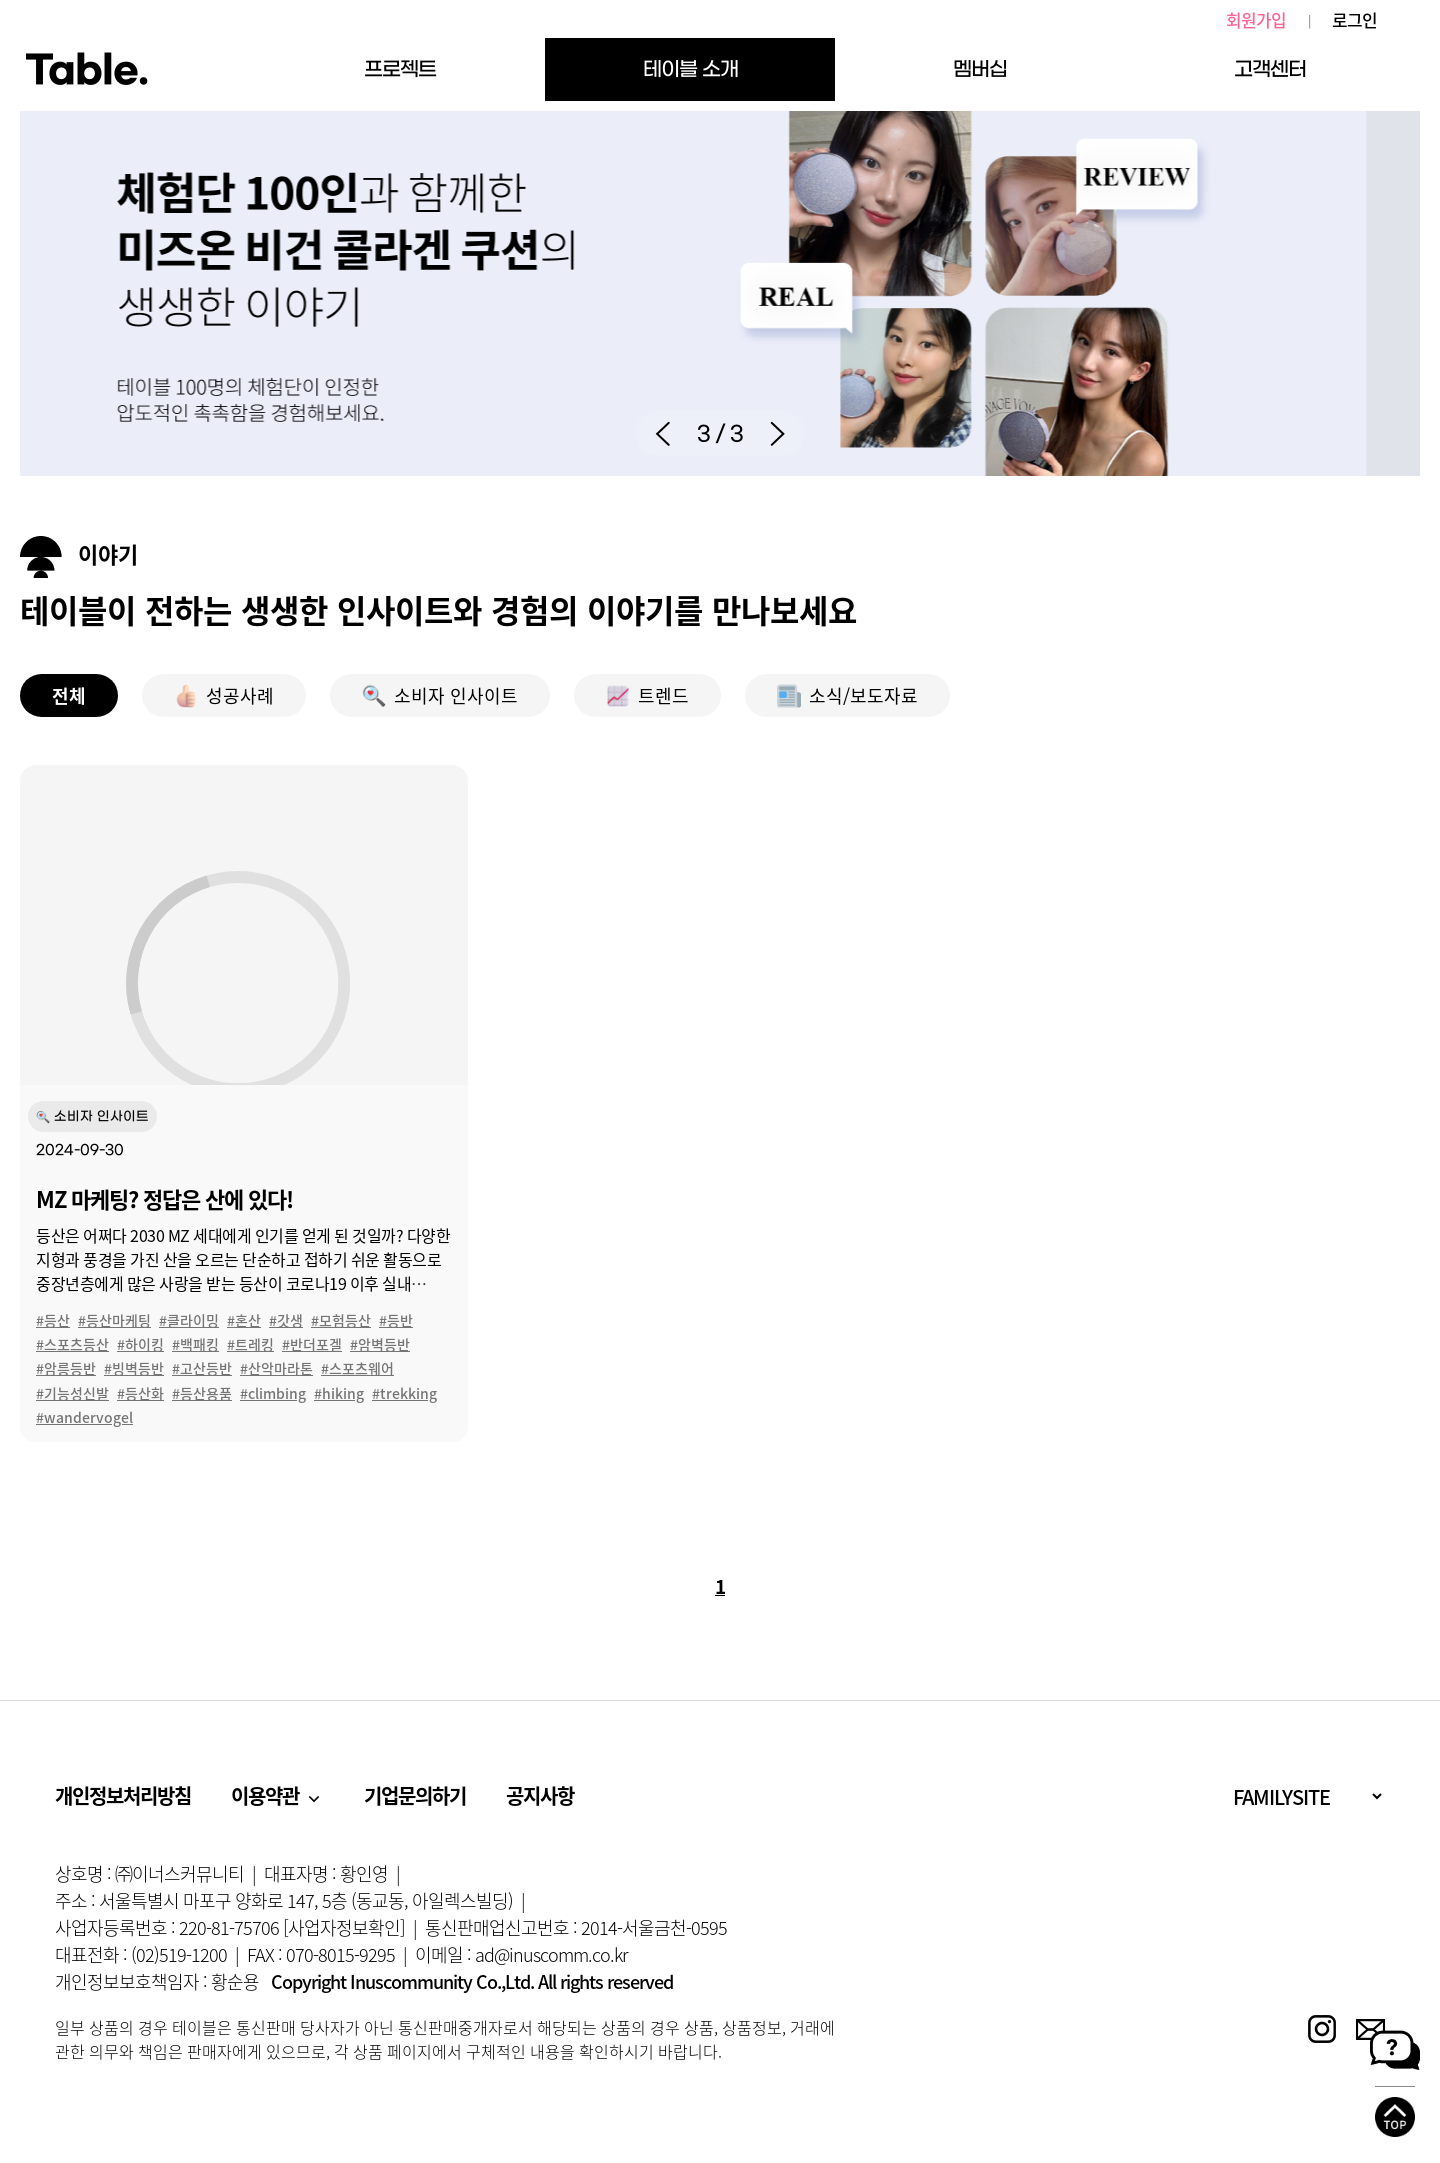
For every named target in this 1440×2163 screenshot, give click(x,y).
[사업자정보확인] (344, 1927)
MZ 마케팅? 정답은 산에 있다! (164, 1198)
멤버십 (980, 69)
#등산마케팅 (114, 1320)
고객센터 (1270, 69)
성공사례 (224, 695)
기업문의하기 (415, 1795)
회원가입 (1256, 20)
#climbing (273, 1393)
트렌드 (647, 695)
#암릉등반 (66, 1368)
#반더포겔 (312, 1344)
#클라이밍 (189, 1320)
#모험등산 (341, 1320)
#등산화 (140, 1393)
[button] (662, 433)
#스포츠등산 (72, 1344)
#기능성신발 (72, 1393)
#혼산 (244, 1320)
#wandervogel (84, 1417)
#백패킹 (195, 1344)
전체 (69, 695)
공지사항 (540, 1795)
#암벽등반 (380, 1344)
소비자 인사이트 (440, 695)
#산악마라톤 (276, 1368)
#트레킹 (250, 1344)
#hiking (339, 1393)
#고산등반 (202, 1368)
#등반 (396, 1320)
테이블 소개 (690, 69)
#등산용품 (202, 1393)
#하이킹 (140, 1344)
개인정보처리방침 (123, 1795)
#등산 (53, 1320)
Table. (86, 70)
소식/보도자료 (847, 695)
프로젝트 (400, 69)
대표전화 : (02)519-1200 (141, 1954)
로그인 (1354, 20)
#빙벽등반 (134, 1368)
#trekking (404, 1393)
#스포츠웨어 (357, 1368)
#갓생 (286, 1320)
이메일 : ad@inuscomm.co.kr (521, 1954)
